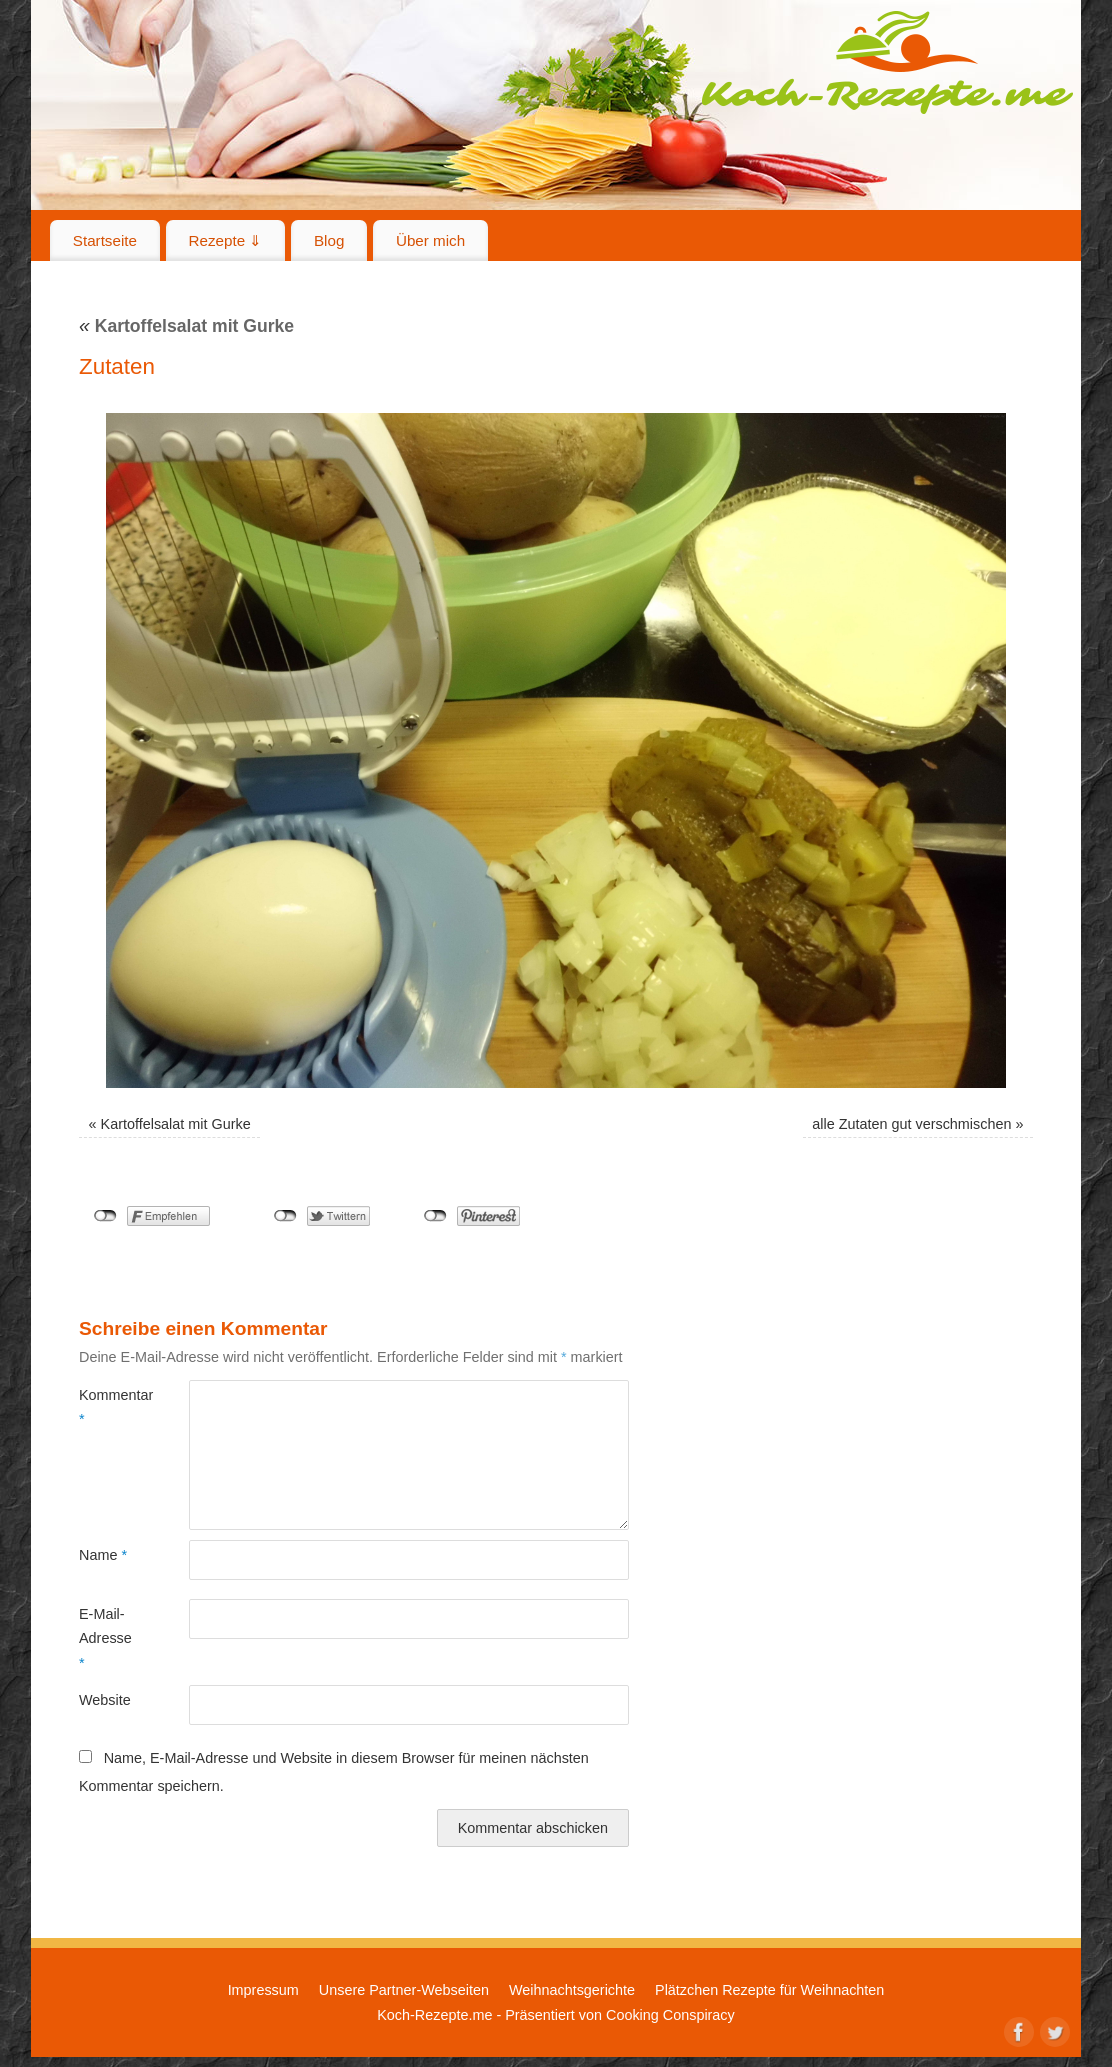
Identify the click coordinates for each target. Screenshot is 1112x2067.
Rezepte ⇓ (226, 240)
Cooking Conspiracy (670, 2015)
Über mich (430, 240)
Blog (329, 240)
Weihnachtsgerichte (572, 1990)
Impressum (263, 1990)
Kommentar (106, 1407)
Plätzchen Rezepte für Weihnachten (769, 1990)
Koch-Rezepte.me (887, 62)
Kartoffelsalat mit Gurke (186, 326)
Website (105, 1700)
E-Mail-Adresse (105, 1638)
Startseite (105, 240)
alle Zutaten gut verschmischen (911, 1124)
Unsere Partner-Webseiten (404, 1990)
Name (103, 1555)
